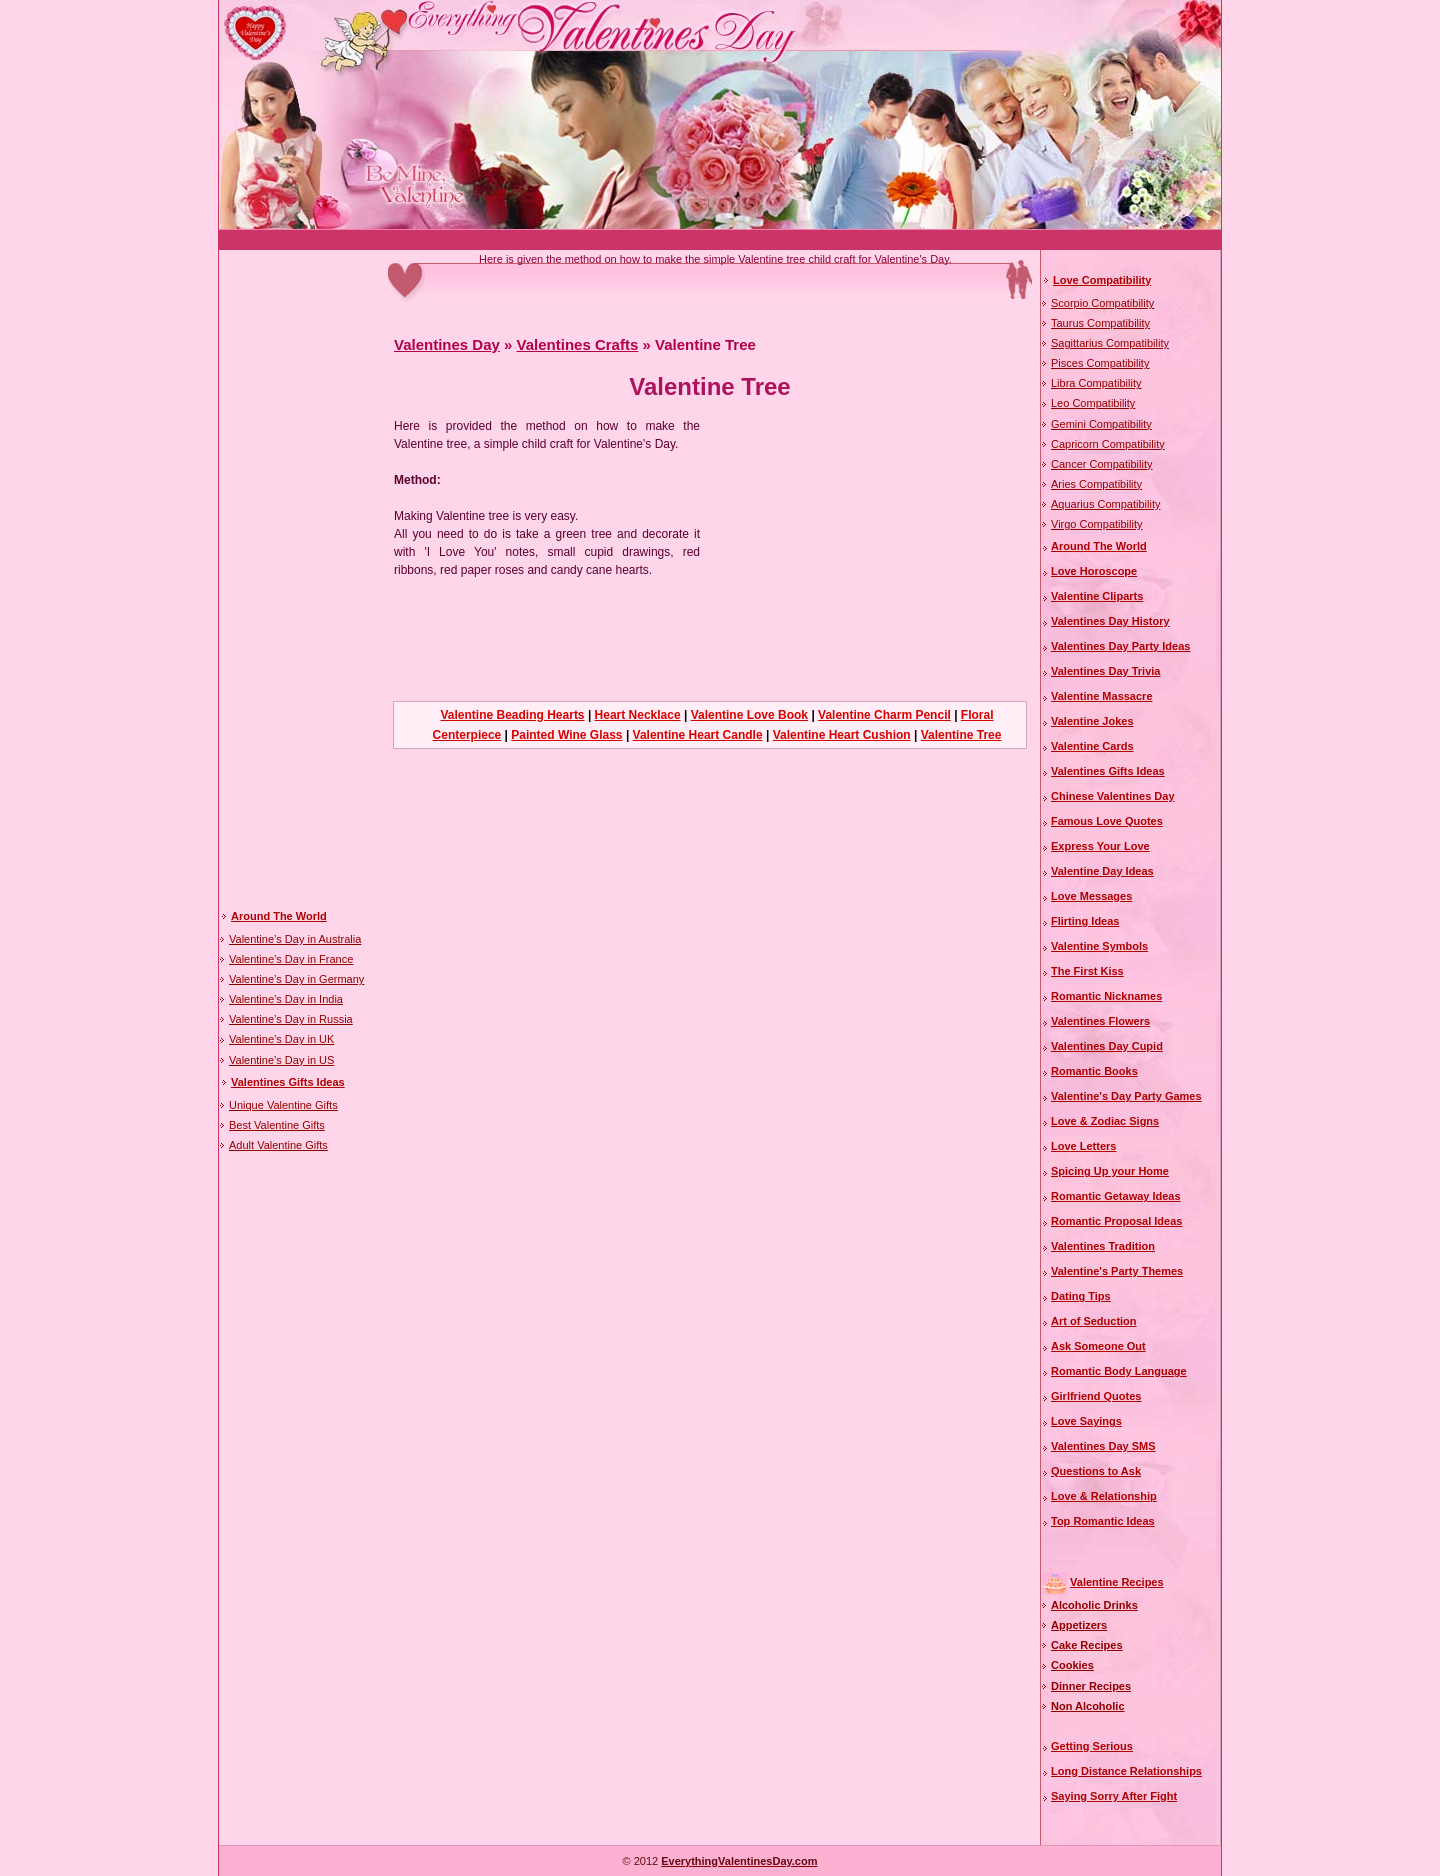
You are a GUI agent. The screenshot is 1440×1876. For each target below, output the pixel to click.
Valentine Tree (961, 735)
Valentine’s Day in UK (281, 1039)
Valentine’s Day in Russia (291, 1019)
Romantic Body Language (1119, 1371)
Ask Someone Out (1098, 1346)
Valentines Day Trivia (1105, 671)
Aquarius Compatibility (1105, 504)
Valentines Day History (1110, 621)
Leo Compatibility (1093, 403)
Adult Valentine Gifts (278, 1145)
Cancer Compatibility (1101, 464)
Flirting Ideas (1085, 921)
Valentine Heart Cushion (842, 735)
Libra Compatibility (1096, 383)
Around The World (279, 916)
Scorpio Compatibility (1102, 303)
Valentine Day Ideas (1102, 871)
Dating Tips (1081, 1296)
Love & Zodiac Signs (1105, 1121)
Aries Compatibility (1096, 484)
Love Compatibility (1102, 280)
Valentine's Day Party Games (1126, 1096)
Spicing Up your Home (1110, 1171)
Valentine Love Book (749, 715)
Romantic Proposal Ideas (1116, 1221)
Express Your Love (1100, 846)
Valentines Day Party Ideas (1120, 646)
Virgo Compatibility (1097, 524)
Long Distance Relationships (1126, 1771)
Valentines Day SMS (1103, 1446)
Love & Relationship (1104, 1496)
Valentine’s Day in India (286, 999)
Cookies (1072, 1665)
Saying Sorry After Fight (1114, 1796)
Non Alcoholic (1088, 1706)
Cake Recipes (1087, 1645)
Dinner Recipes (1091, 1686)
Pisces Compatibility (1100, 363)
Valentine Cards (1092, 746)
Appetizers (1079, 1625)
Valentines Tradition (1103, 1246)
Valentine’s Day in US (281, 1060)
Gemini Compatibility (1101, 424)
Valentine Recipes (1117, 1582)
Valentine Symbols (1099, 946)
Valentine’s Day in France (291, 959)
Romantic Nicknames (1106, 996)
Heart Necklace (638, 715)
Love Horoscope (1094, 571)
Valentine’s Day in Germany (296, 979)
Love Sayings (1086, 1421)
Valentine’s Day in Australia (295, 939)
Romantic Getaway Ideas (1116, 1196)
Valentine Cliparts (1097, 596)
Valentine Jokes (1092, 721)
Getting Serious (1092, 1746)
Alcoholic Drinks (1094, 1605)
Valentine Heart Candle (698, 735)
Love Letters (1083, 1146)
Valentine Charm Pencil (884, 715)
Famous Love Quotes (1107, 821)
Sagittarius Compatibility (1110, 343)
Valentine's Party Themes (1117, 1271)
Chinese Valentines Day (1113, 796)
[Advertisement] (583, 240)
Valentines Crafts (578, 344)
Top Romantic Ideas (1103, 1521)
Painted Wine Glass (566, 735)
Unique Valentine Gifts (283, 1105)
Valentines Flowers (1100, 1021)
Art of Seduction (1094, 1321)
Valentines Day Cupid (1107, 1046)
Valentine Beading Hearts (513, 715)
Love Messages (1091, 896)
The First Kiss (1087, 971)
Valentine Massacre (1102, 696)
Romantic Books (1094, 1071)
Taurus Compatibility (1100, 323)
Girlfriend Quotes (1096, 1396)
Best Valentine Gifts (277, 1125)
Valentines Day (447, 344)
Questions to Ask (1096, 1471)
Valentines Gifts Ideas (288, 1082)
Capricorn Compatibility (1108, 444)
